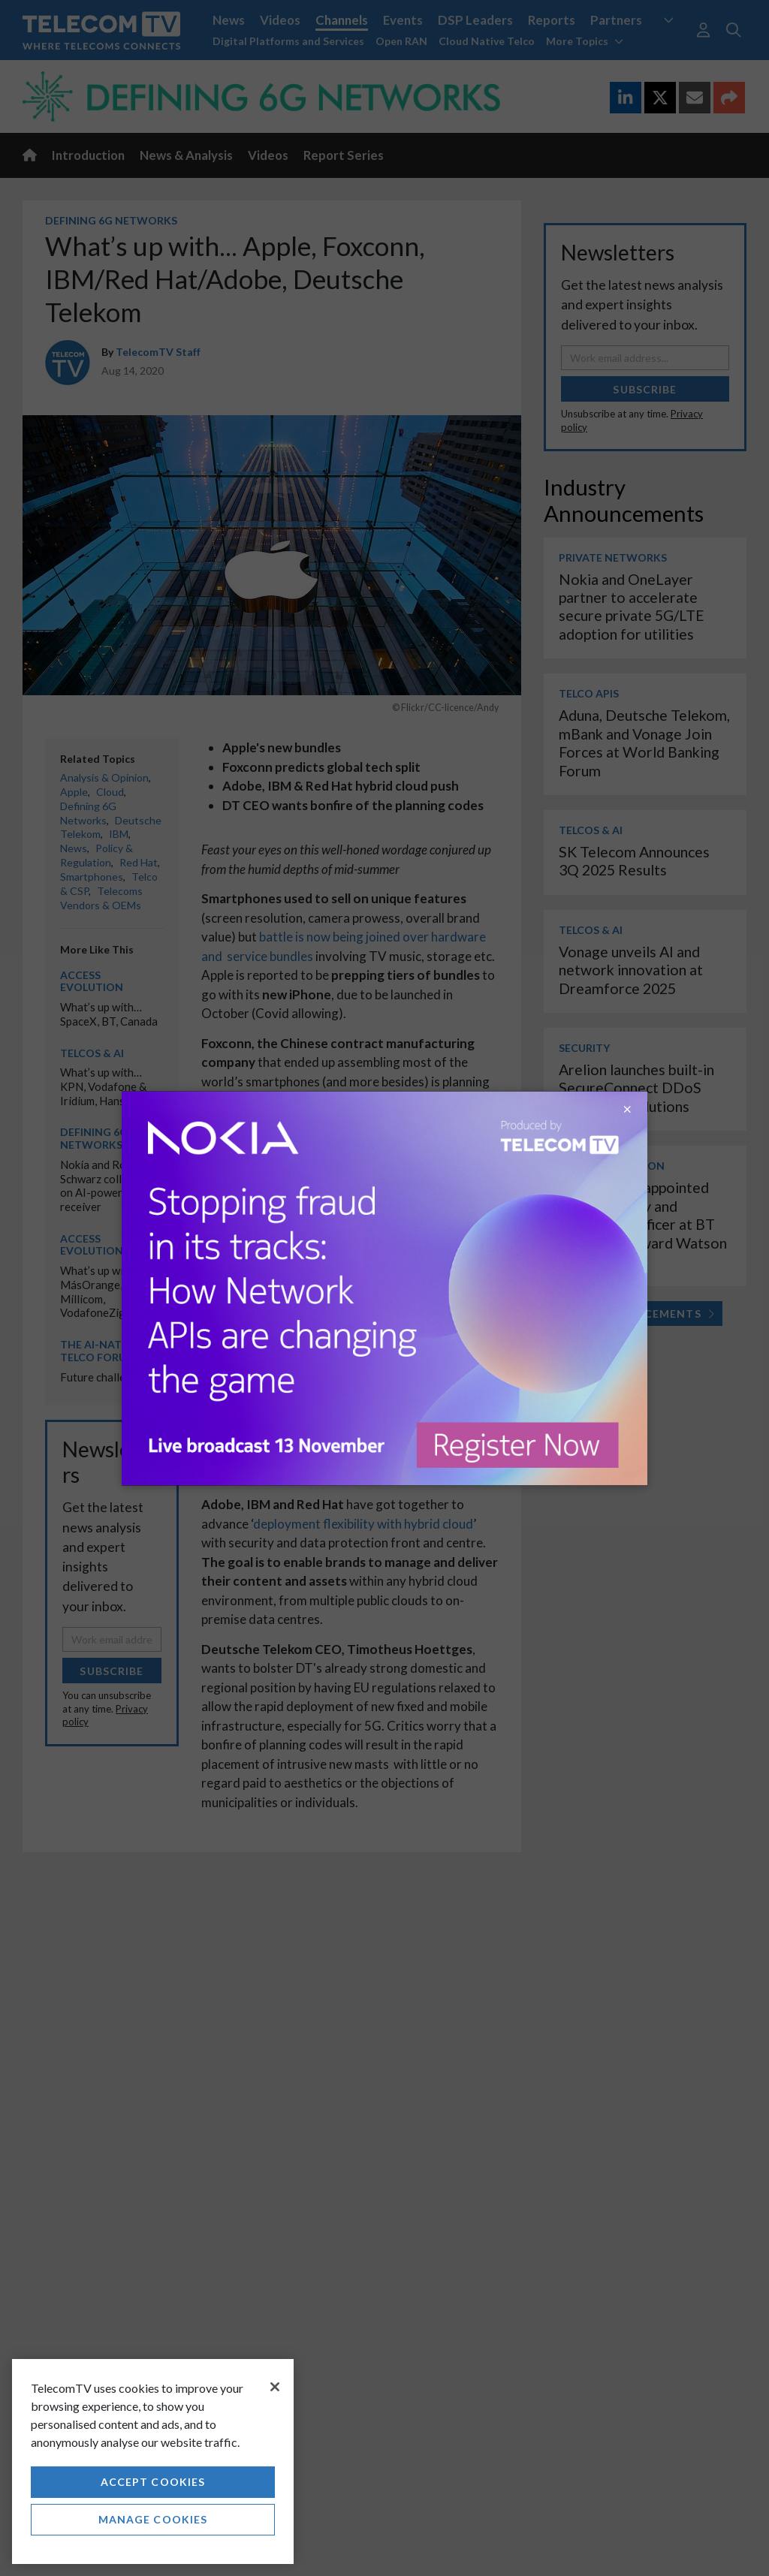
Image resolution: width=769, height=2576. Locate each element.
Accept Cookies (153, 2481)
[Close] (274, 2386)
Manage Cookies (153, 2519)
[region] (153, 2461)
